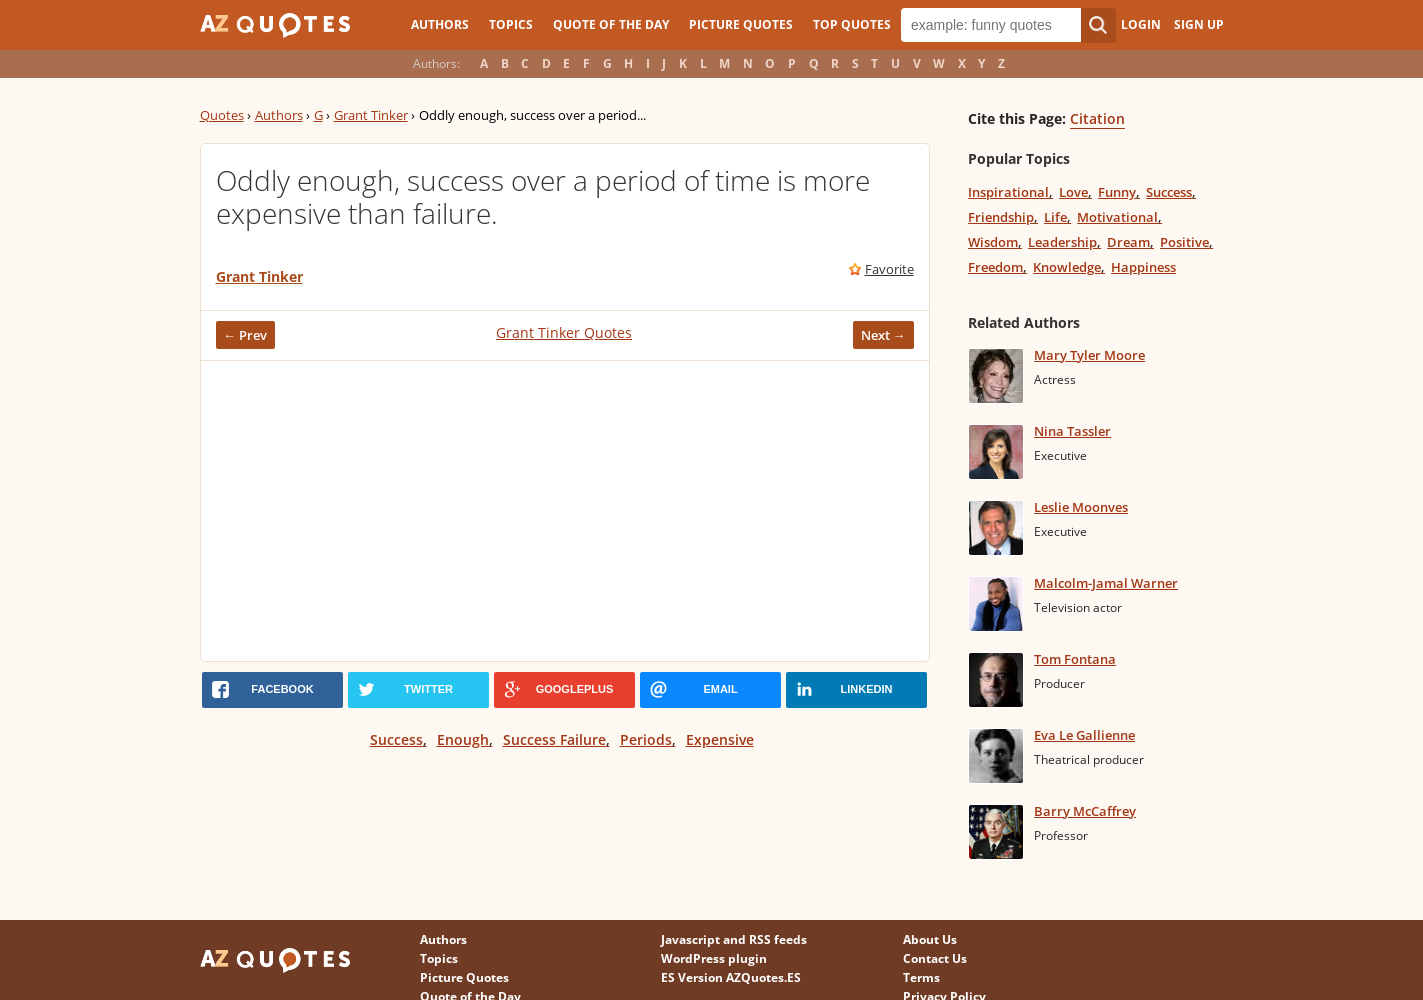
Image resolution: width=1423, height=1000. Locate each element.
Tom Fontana (1075, 659)
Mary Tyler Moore (1089, 355)
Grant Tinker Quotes (564, 332)
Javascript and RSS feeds (734, 939)
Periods (646, 739)
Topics (511, 24)
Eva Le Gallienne (1084, 735)
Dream (1128, 242)
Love (1073, 192)
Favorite (889, 269)
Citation (1097, 118)
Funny (1117, 192)
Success (396, 739)
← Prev (246, 335)
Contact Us (935, 958)
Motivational (1117, 217)
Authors (440, 24)
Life (1055, 217)
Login (1141, 24)
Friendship (1001, 217)
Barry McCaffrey (1085, 811)
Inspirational (1008, 192)
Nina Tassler (1072, 431)
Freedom (995, 267)
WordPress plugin (714, 958)
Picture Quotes (741, 24)
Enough (463, 739)
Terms (921, 977)
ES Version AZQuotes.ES (731, 977)
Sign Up (1199, 24)
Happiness (1143, 267)
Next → (883, 335)
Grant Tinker (371, 115)
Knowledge (1067, 267)
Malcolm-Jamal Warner (1106, 583)
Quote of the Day (611, 24)
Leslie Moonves (1081, 507)
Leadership (1062, 242)
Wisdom (993, 242)
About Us (930, 939)
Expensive (720, 739)
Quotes (222, 115)
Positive (1184, 242)
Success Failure (554, 739)
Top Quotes (852, 24)
